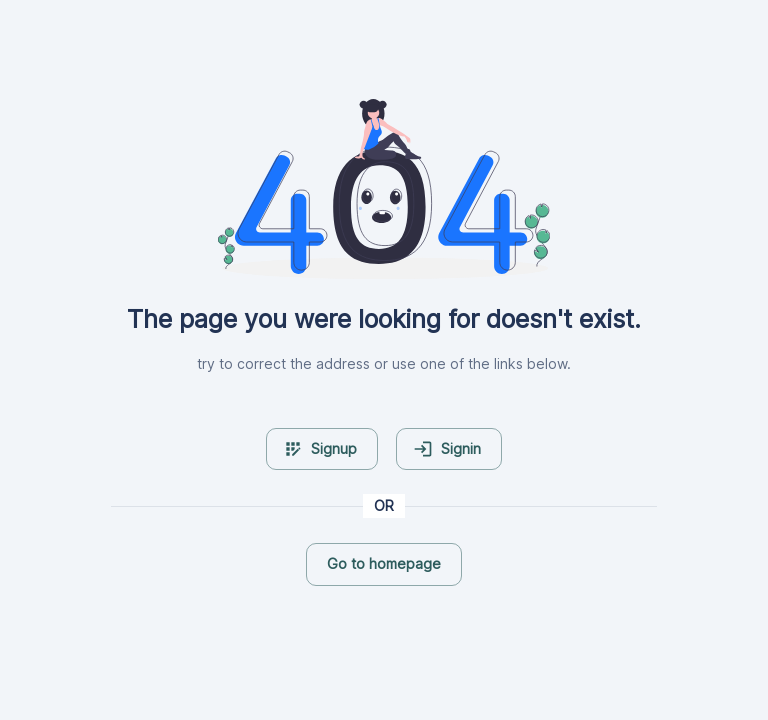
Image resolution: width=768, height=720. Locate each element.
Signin (447, 449)
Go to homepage (384, 563)
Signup (320, 449)
